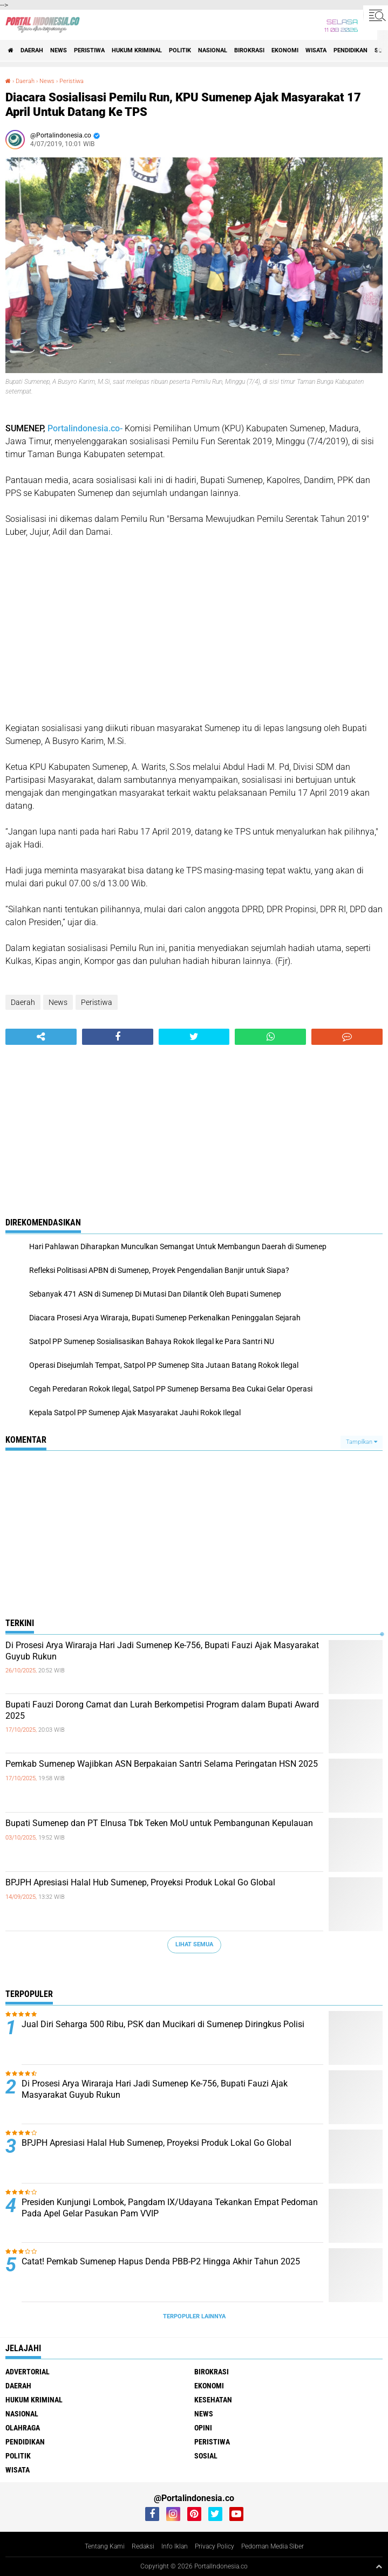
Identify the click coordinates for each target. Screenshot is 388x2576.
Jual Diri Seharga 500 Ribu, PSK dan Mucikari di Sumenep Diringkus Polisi (163, 2024)
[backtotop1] (379, 2566)
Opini (203, 2427)
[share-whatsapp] (270, 1037)
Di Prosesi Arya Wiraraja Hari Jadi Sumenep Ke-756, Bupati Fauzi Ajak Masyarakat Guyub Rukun (162, 1651)
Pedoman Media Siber (272, 2546)
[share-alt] (41, 1037)
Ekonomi (284, 50)
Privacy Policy (214, 2546)
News (58, 50)
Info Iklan (174, 2546)
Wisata (315, 50)
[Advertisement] (194, 630)
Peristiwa (89, 50)
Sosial (205, 2455)
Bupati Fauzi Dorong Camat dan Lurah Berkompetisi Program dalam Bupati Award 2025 (162, 1710)
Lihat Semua (194, 1944)
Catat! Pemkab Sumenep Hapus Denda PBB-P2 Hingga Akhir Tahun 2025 (161, 2261)
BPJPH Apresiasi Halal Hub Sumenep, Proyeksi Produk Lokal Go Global (140, 1882)
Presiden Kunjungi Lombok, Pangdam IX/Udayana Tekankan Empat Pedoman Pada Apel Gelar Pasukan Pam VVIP (170, 2208)
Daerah (32, 50)
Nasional (212, 50)
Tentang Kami (105, 2546)
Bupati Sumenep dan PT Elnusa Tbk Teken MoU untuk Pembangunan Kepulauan (159, 1823)
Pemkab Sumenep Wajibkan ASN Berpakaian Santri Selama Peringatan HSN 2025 (161, 1764)
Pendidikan (350, 50)
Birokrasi (249, 50)
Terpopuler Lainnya (194, 2316)
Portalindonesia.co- (84, 428)
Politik (180, 50)
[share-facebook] (117, 1037)
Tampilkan (361, 1441)
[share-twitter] (194, 1037)
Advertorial (27, 2371)
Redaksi (143, 2546)
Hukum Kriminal (137, 50)
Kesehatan (213, 2399)
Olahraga (22, 2427)
